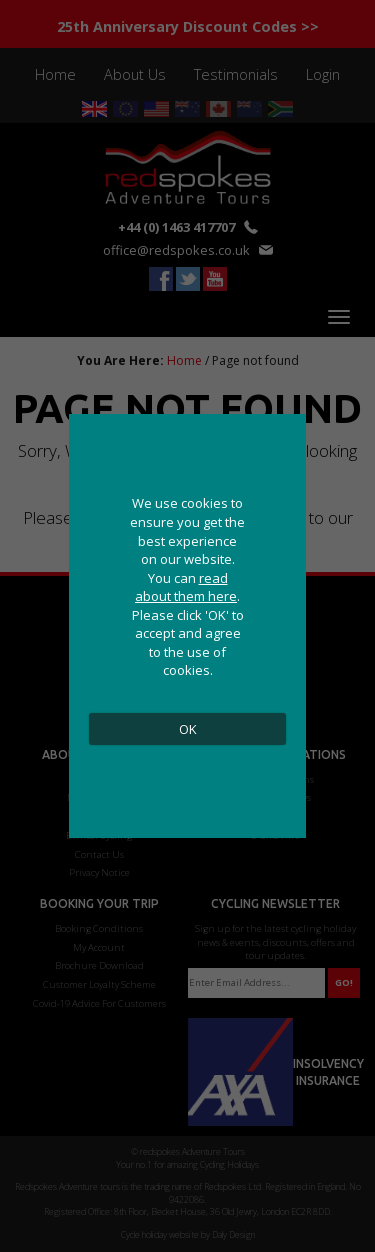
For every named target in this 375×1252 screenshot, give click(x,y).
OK (188, 729)
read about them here (186, 587)
